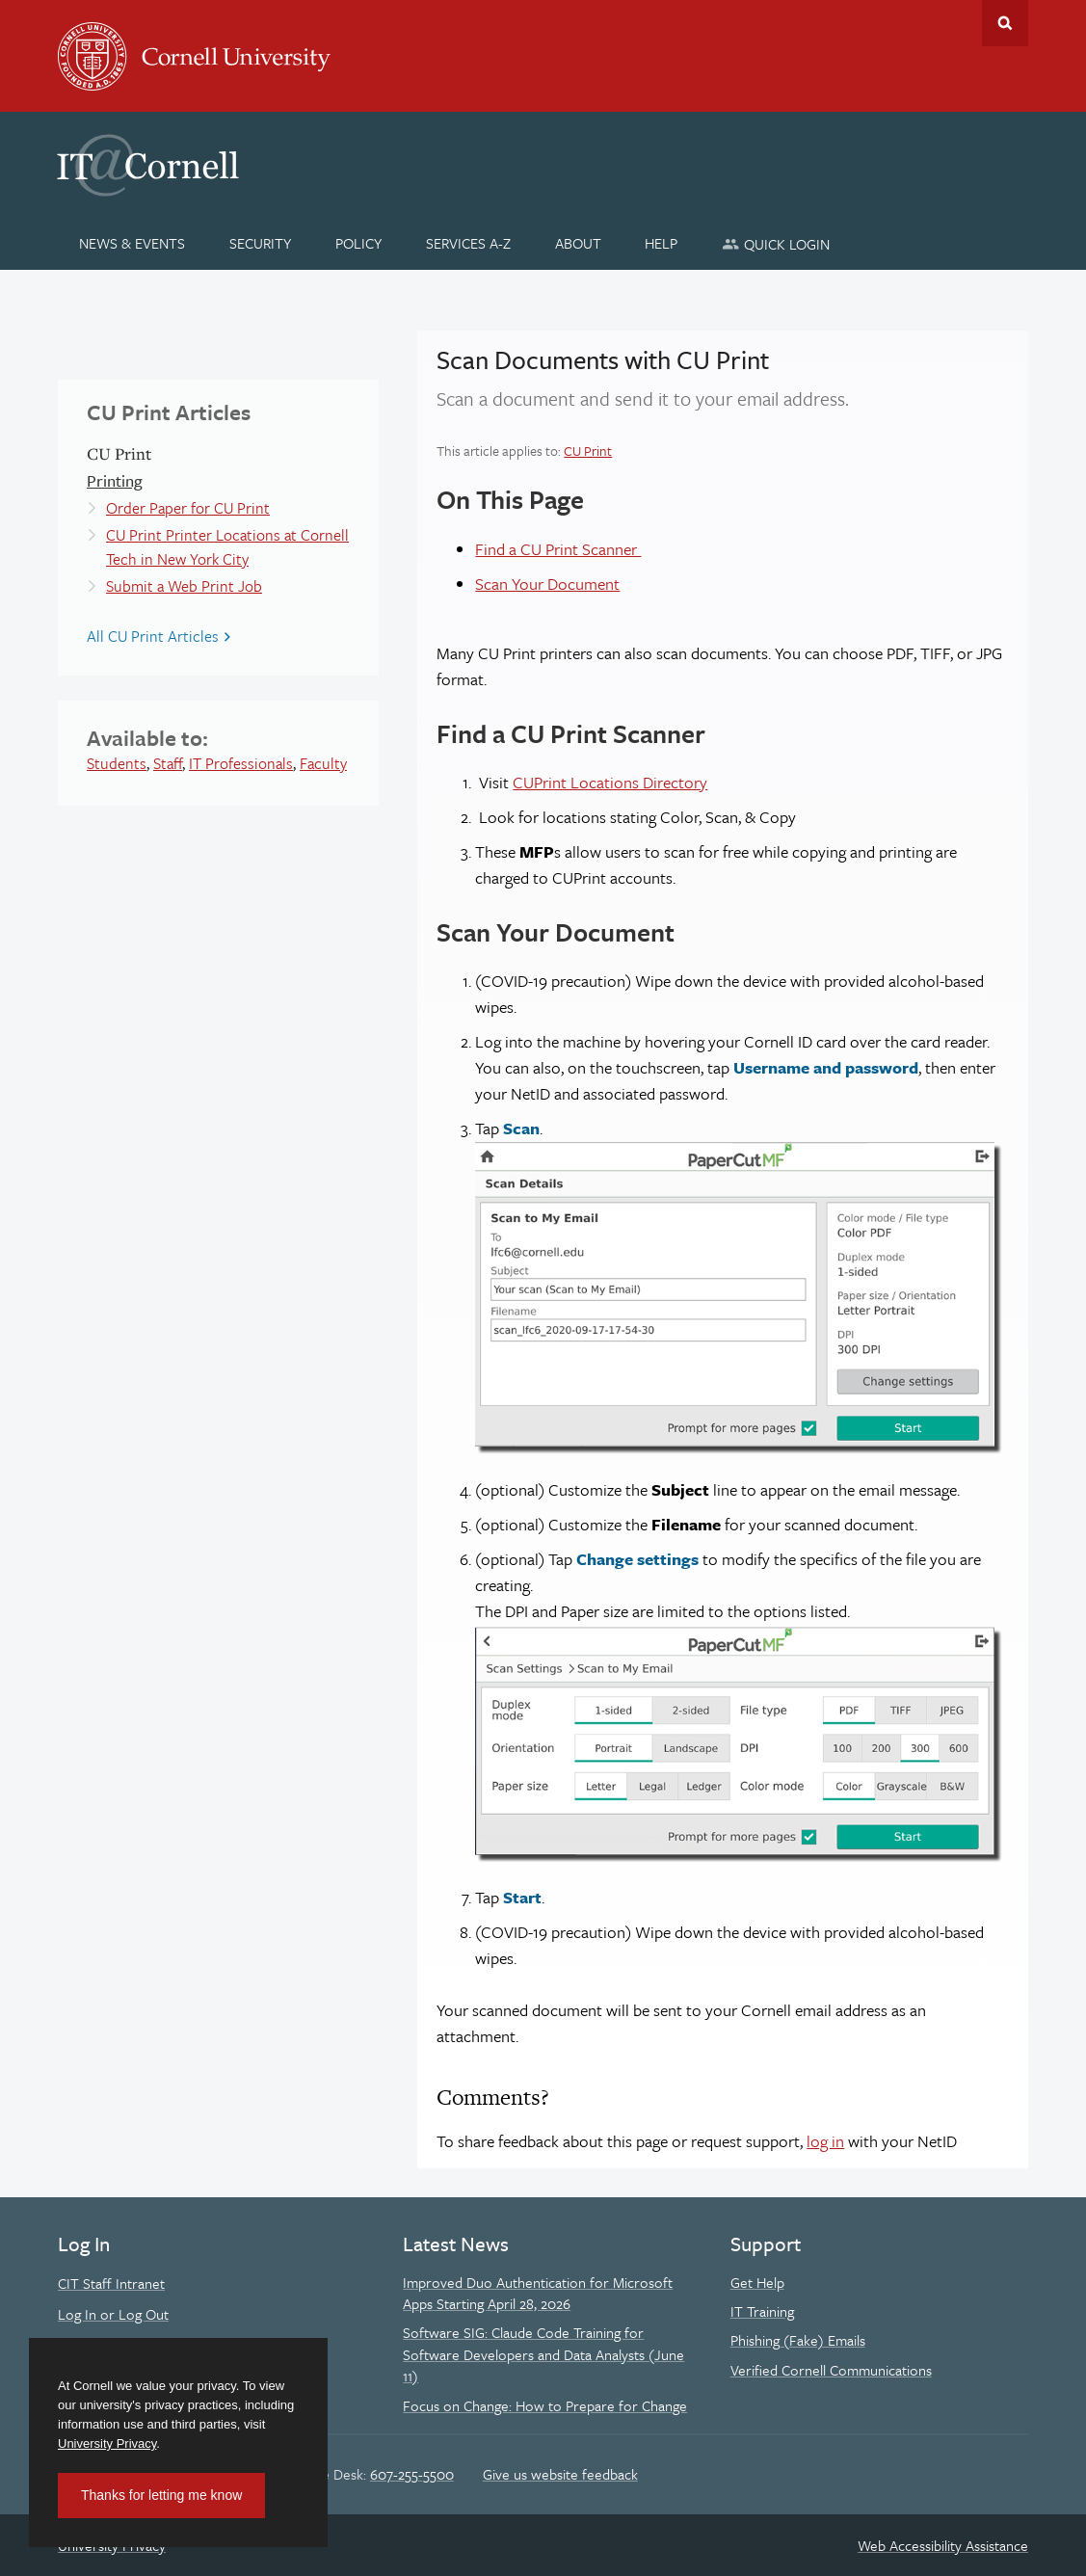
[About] (577, 243)
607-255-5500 (412, 2473)
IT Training (762, 2311)
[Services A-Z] (468, 243)
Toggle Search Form (1005, 23)
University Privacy (107, 2443)
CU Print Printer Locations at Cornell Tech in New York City (227, 547)
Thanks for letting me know (161, 2495)
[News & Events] (132, 243)
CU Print (588, 450)
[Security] (260, 243)
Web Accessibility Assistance (943, 2545)
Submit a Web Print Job (184, 586)
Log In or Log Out (113, 2313)
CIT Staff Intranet (111, 2283)
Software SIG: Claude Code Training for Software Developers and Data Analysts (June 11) (543, 2354)
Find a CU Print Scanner (558, 549)
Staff (167, 763)
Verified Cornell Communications (831, 2369)
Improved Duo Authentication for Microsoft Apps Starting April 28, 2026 (538, 2292)
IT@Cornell (148, 166)
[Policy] (359, 243)
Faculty (323, 763)
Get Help (757, 2282)
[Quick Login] (776, 243)
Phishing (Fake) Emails (797, 2339)
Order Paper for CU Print (188, 507)
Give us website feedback (560, 2473)
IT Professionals (241, 763)
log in (825, 2141)
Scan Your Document (547, 583)
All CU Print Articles (153, 636)
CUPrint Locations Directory (610, 782)
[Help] (661, 243)
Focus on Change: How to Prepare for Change (545, 2405)
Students (116, 763)
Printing (115, 480)
